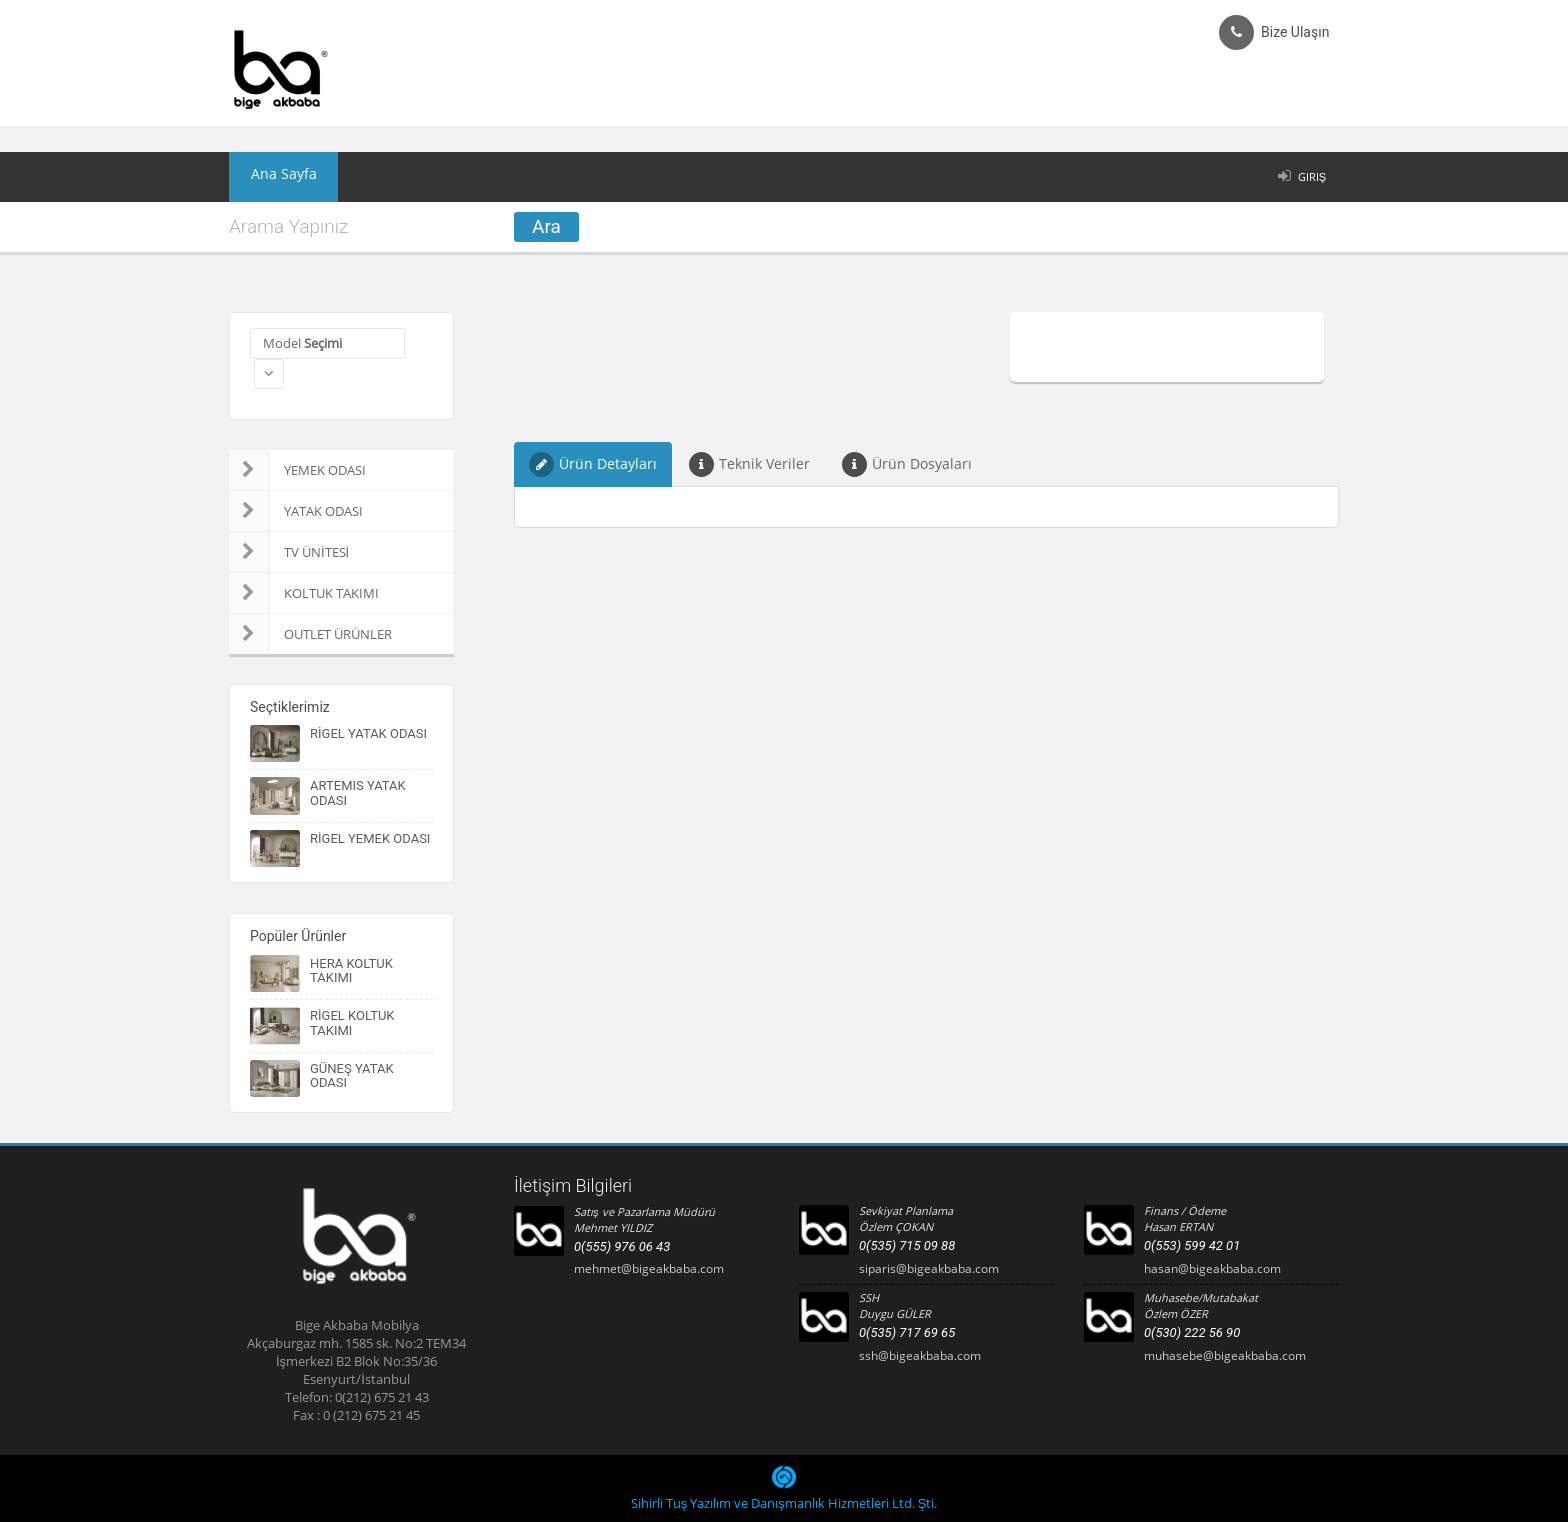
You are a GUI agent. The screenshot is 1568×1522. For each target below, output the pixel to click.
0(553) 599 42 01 (1192, 1245)
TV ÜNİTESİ (289, 552)
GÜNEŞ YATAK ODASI (352, 1075)
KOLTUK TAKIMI (304, 593)
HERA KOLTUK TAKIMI (351, 970)
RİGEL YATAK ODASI (368, 733)
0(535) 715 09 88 (907, 1245)
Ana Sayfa (273, 177)
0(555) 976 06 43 (622, 1246)
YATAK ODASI (296, 511)
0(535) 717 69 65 (907, 1332)
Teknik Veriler (749, 464)
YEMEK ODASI (297, 470)
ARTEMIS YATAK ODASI (358, 792)
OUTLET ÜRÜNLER (310, 634)
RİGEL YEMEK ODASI (370, 838)
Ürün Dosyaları (907, 464)
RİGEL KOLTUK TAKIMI (352, 1022)
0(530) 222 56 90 (1192, 1332)
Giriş (1312, 176)
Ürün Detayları (593, 464)
